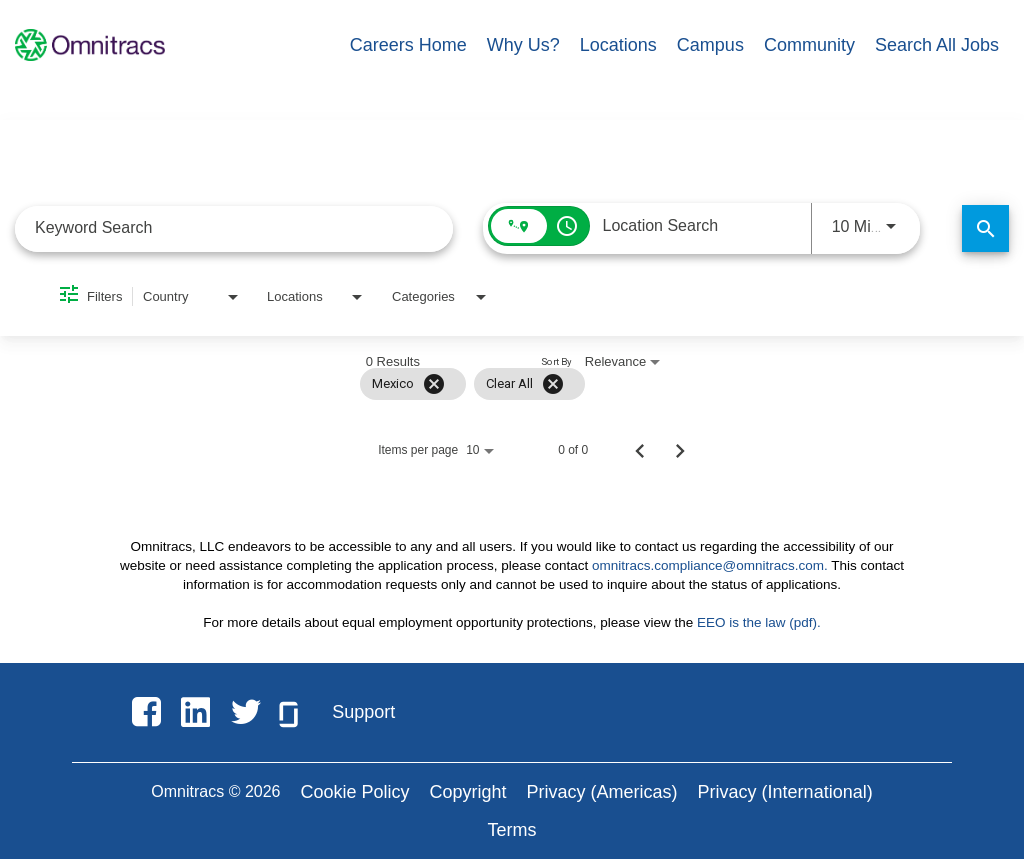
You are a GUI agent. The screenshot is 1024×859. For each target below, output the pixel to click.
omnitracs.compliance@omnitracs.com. (710, 565)
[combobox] (234, 228)
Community (809, 45)
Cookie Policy (354, 792)
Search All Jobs (937, 45)
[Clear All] (553, 384)
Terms (512, 830)
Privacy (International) (785, 792)
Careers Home (408, 45)
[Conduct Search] (985, 228)
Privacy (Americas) (602, 792)
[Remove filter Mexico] (434, 384)
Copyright (468, 792)
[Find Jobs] (985, 228)
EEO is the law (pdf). (759, 622)
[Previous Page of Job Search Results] (640, 450)
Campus (710, 45)
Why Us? (523, 45)
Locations (618, 45)
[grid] (472, 384)
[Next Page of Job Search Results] (680, 450)
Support (363, 712)
